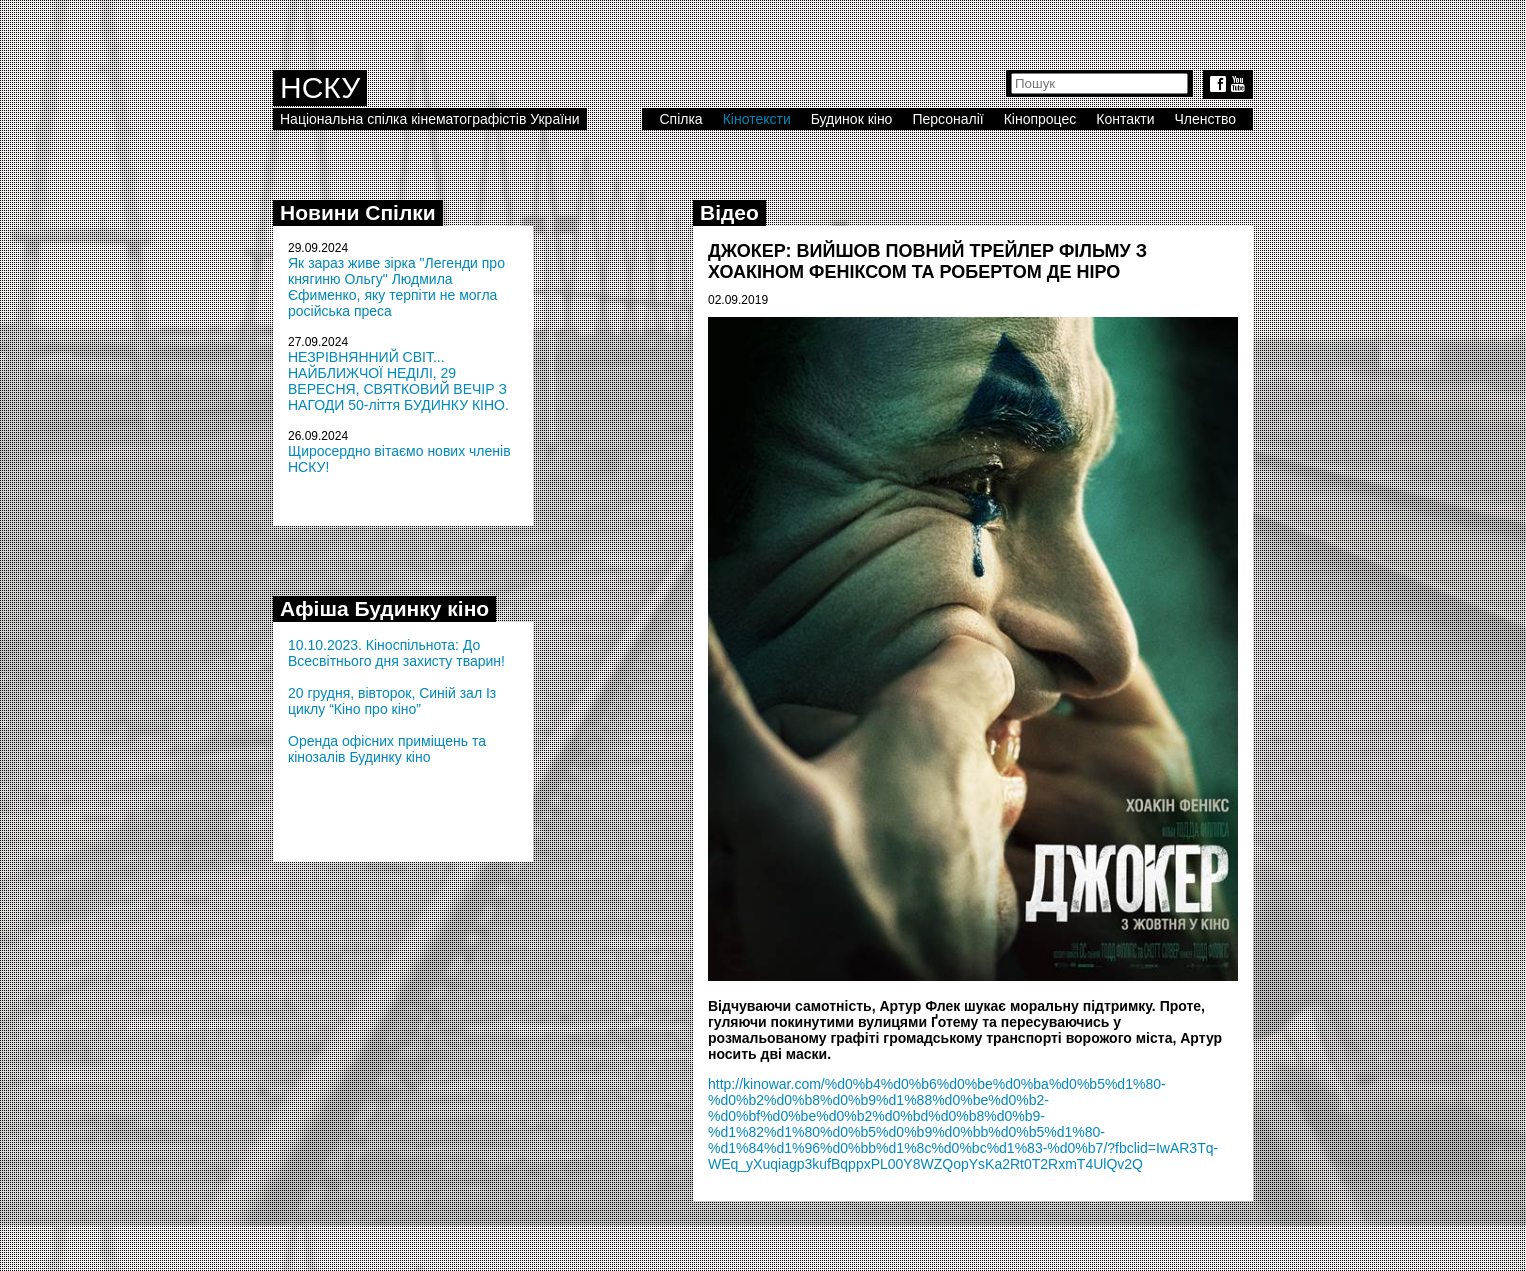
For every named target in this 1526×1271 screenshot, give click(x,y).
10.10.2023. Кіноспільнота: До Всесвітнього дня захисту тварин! (396, 653)
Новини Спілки (358, 212)
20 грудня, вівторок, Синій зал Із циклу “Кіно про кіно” (392, 701)
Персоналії (947, 119)
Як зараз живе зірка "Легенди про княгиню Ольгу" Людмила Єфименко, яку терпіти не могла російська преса (396, 287)
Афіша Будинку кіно (384, 608)
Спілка (680, 119)
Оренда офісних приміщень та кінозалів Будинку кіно (387, 749)
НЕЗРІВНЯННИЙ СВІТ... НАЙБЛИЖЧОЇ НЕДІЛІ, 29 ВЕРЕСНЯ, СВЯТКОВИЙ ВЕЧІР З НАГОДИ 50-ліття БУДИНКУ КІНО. (398, 381)
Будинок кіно (852, 119)
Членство (1206, 119)
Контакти (1125, 119)
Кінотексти (757, 119)
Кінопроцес (1040, 119)
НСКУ (320, 87)
